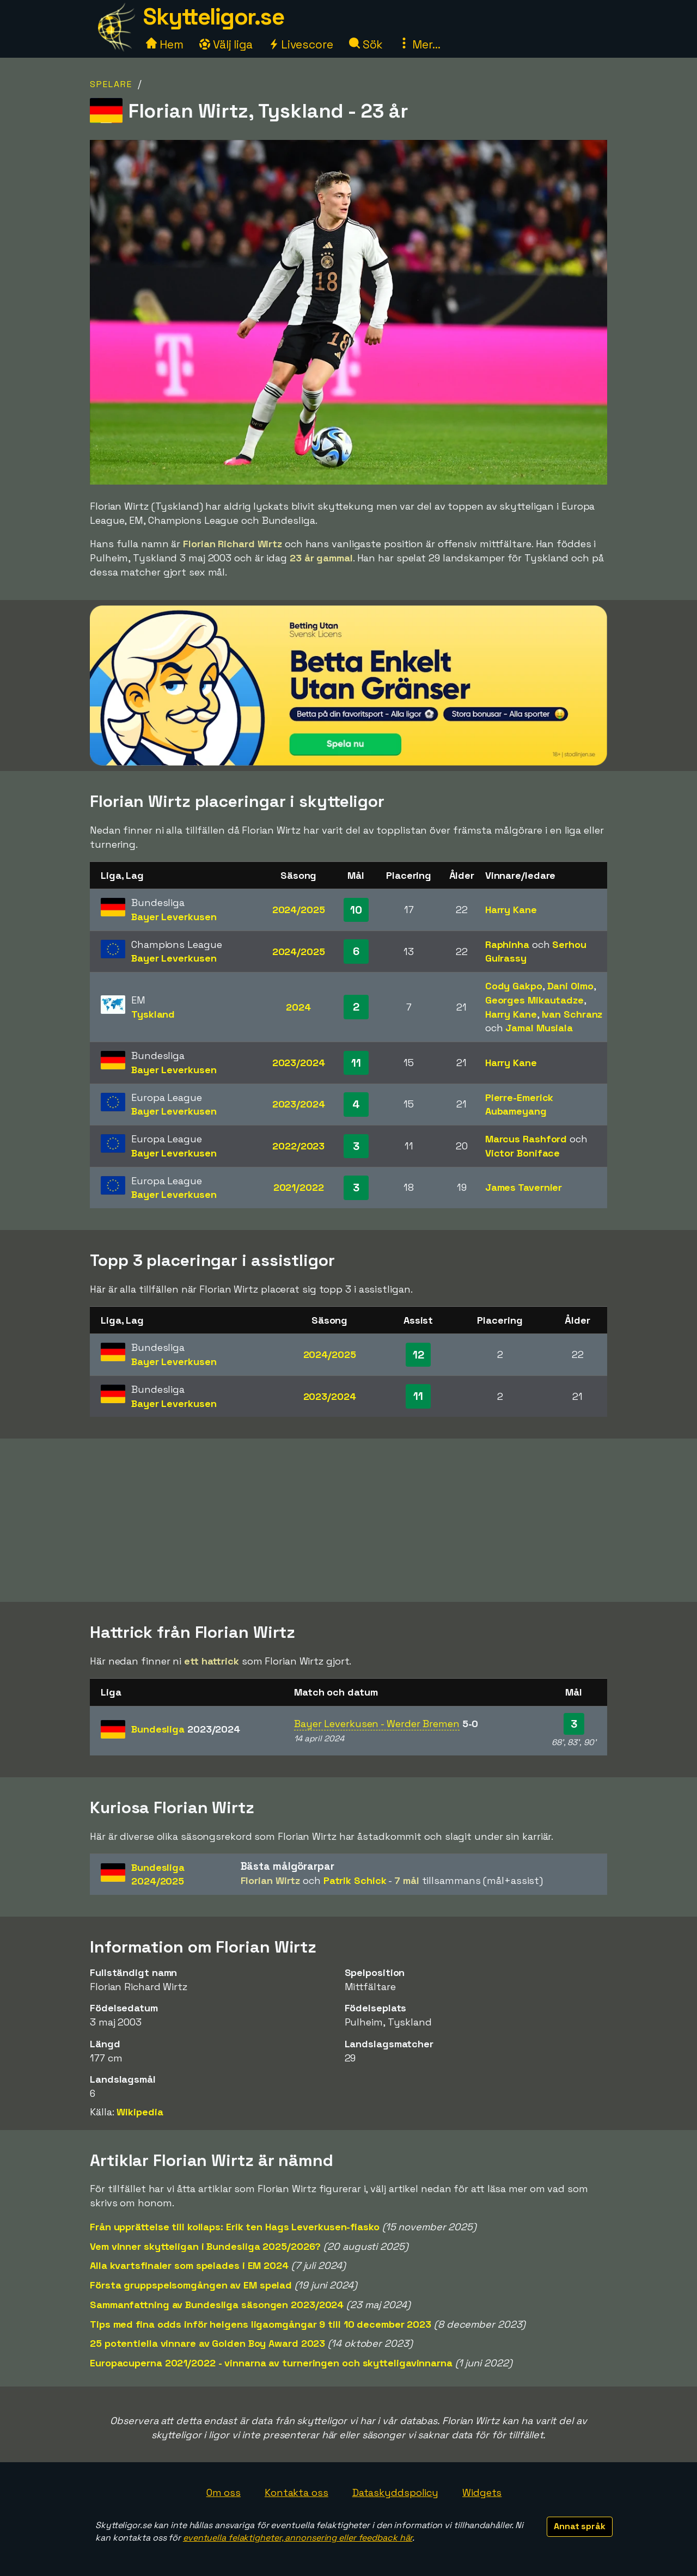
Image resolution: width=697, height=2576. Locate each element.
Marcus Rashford (526, 1139)
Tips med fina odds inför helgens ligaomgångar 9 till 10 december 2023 (260, 2324)
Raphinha (507, 944)
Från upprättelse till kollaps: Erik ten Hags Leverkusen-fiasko (235, 2226)
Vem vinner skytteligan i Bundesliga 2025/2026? (205, 2246)
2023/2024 (298, 1062)
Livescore (300, 44)
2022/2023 (298, 1146)
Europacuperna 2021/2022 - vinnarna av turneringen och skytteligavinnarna (271, 2363)
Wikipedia (140, 2112)
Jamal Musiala (539, 1027)
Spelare (111, 84)
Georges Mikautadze (534, 1000)
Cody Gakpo (513, 986)
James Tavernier (524, 1187)
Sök (366, 44)
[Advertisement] (348, 1520)
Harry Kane (511, 909)
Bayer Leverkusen (173, 916)
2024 (298, 1007)
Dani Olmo (570, 986)
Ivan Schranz (572, 1014)
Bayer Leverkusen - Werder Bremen (377, 1723)
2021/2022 (298, 1187)
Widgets (482, 2492)
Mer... (419, 44)
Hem (165, 44)
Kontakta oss (296, 2492)
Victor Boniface (522, 1153)
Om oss (223, 2492)
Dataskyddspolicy (395, 2492)
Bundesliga (185, 1729)
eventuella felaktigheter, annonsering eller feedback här (297, 2537)
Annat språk (580, 2526)
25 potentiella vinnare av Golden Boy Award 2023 (207, 2343)
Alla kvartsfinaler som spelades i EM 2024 (189, 2265)
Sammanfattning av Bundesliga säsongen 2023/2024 (217, 2304)
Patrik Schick (355, 1880)
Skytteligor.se (213, 16)
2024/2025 (298, 909)
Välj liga (226, 44)
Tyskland (153, 1014)
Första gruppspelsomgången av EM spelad (191, 2285)
